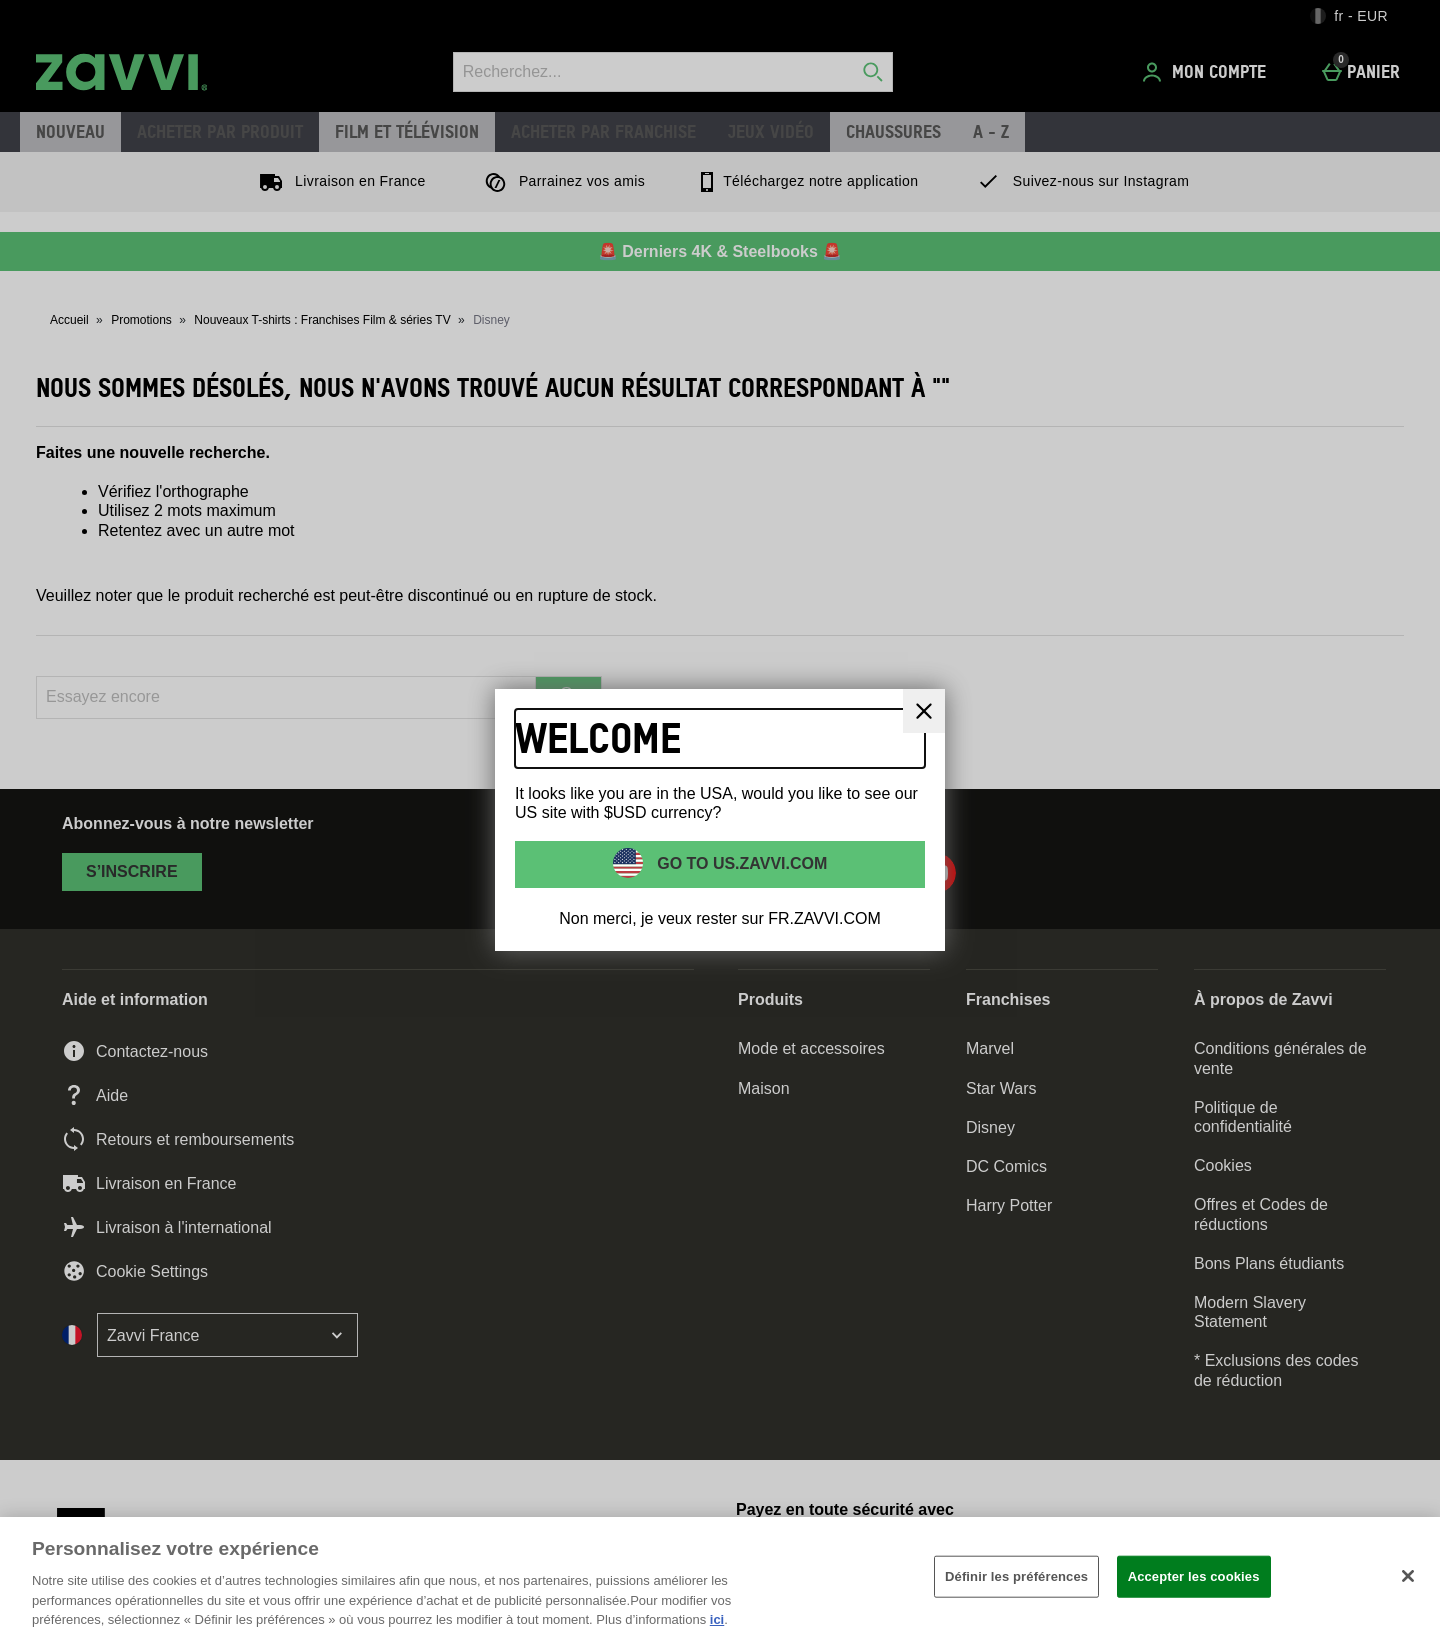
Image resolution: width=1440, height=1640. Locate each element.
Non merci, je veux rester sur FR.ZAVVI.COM (720, 918)
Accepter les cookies (1194, 1576)
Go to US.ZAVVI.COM (740, 863)
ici (717, 1619)
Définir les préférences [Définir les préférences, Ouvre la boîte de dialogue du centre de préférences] (1016, 1576)
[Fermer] (924, 711)
